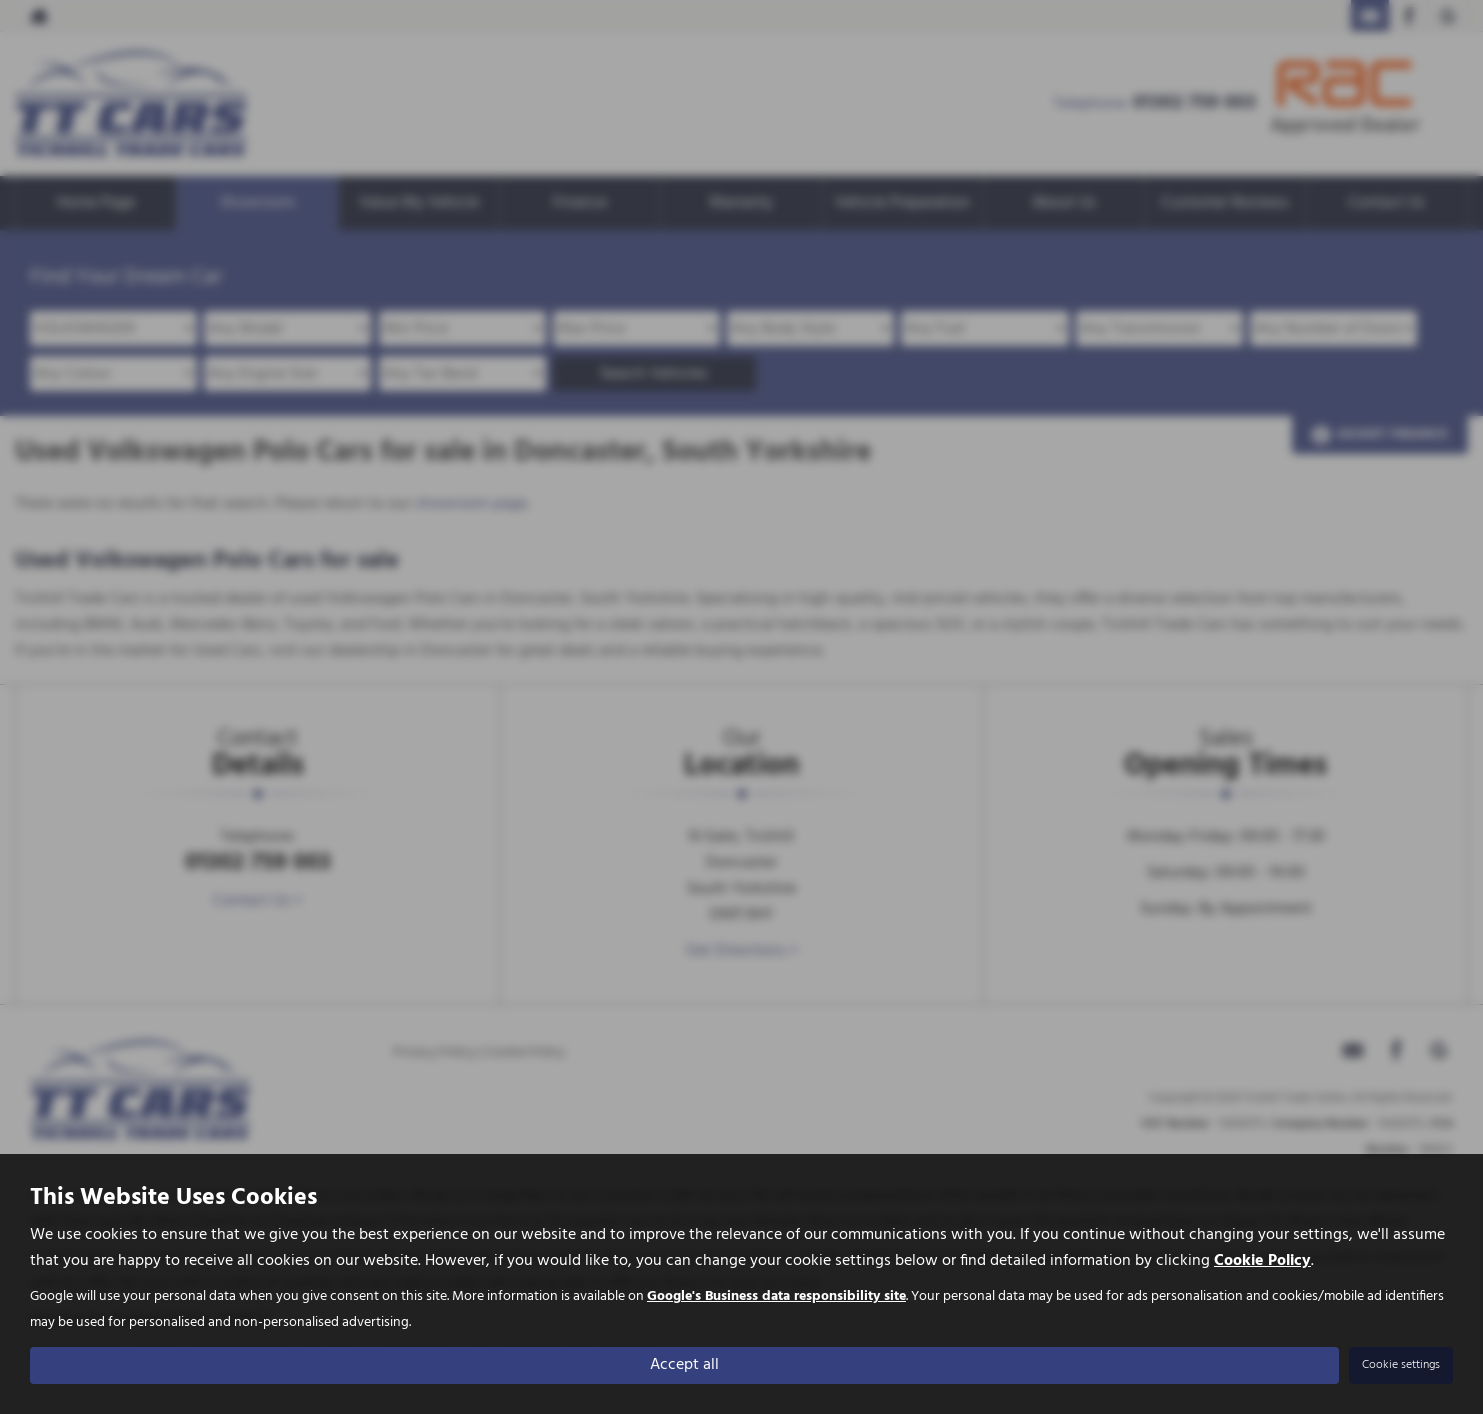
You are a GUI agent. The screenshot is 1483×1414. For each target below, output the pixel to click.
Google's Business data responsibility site (776, 1297)
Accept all (684, 1365)
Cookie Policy (1262, 1262)
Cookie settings (1401, 1365)
